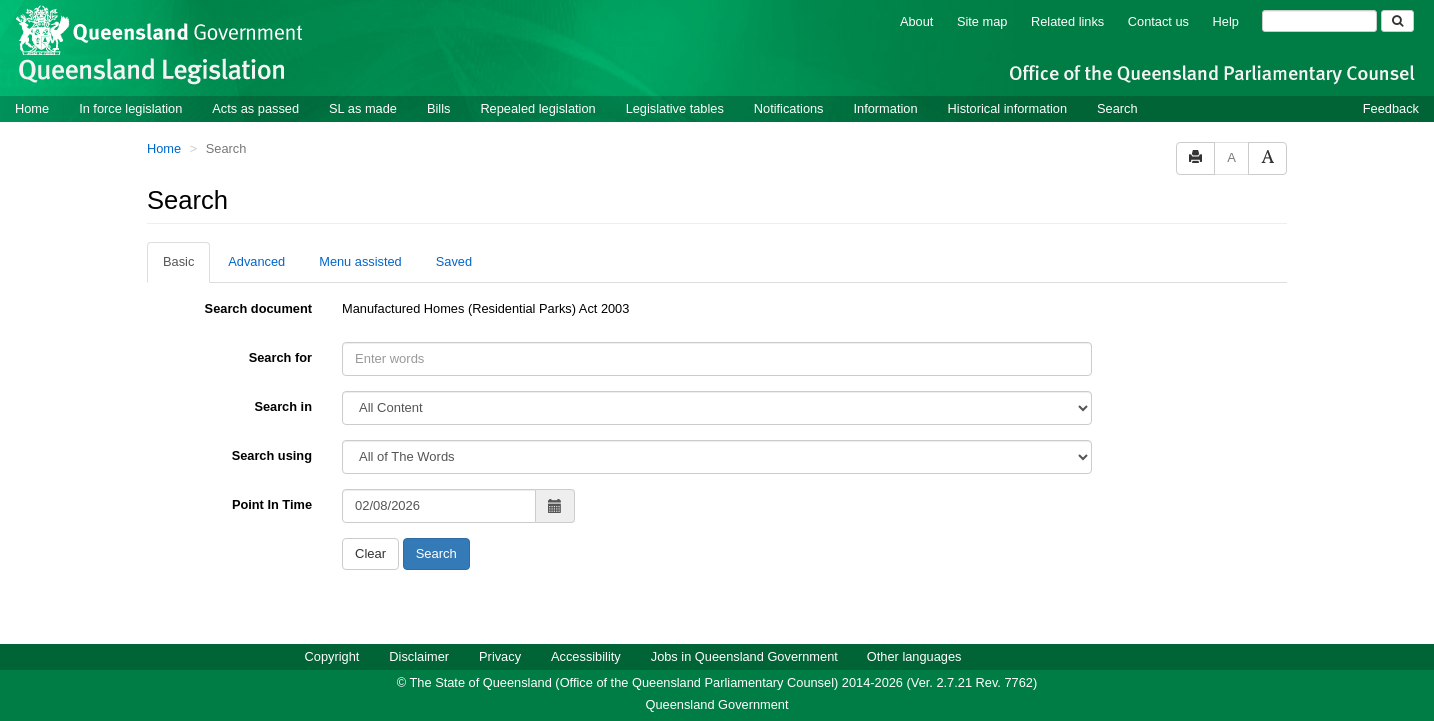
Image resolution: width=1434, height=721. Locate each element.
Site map (982, 21)
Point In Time (272, 504)
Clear (370, 553)
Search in (283, 406)
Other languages (914, 656)
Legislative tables (675, 108)
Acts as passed (255, 108)
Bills (438, 108)
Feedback (1391, 108)
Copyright (332, 656)
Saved (454, 261)
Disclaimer (419, 656)
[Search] (1319, 21)
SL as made (363, 108)
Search (1117, 108)
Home (32, 108)
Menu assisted (360, 261)
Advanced (256, 261)
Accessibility (586, 656)
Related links (1067, 21)
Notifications (789, 108)
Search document (258, 308)
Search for (280, 357)
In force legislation (130, 108)
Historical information (1007, 108)
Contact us (1158, 21)
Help (1226, 21)
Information (886, 108)
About (916, 21)
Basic (178, 261)
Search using (272, 455)
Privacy (500, 656)
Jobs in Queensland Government (744, 656)
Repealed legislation (537, 108)
